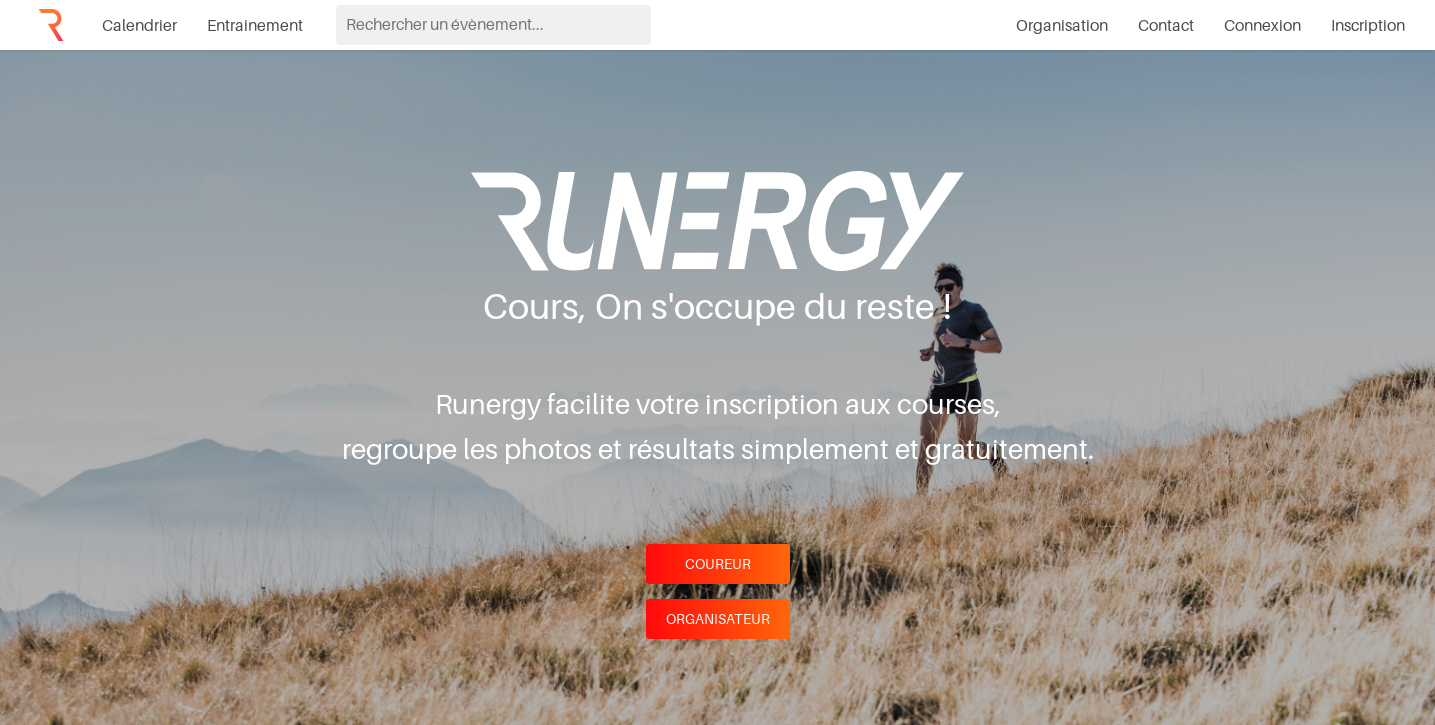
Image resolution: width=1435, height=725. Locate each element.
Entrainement (255, 25)
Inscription (1368, 25)
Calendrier (139, 25)
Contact (1166, 25)
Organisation (1062, 25)
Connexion (1262, 25)
